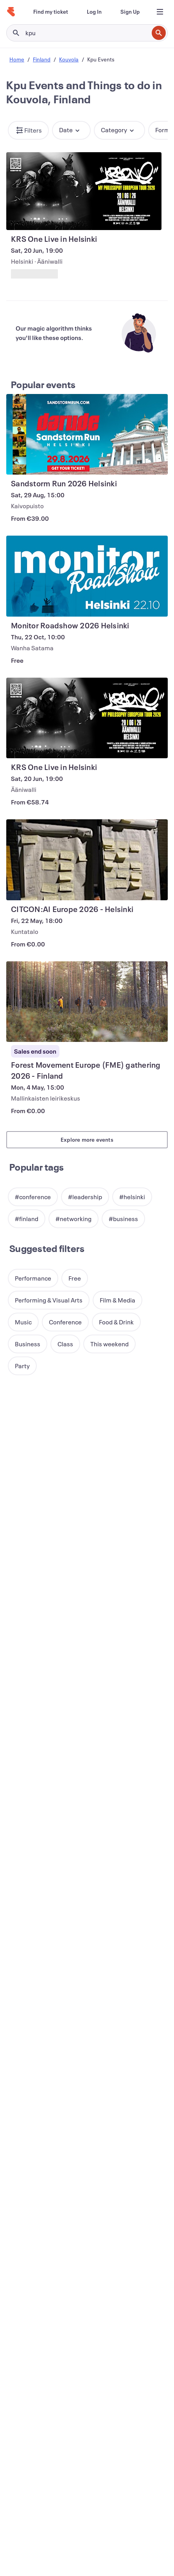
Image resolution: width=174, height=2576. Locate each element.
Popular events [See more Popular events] (43, 384)
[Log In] (94, 12)
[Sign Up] (130, 12)
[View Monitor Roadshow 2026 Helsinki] (87, 576)
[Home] (11, 11)
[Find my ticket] (50, 12)
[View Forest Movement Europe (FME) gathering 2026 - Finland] (87, 1001)
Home (16, 59)
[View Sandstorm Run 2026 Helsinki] (87, 434)
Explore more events (87, 1139)
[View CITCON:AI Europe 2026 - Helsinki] (87, 859)
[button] (28, 130)
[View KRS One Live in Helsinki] (83, 191)
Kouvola (69, 59)
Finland (41, 59)
